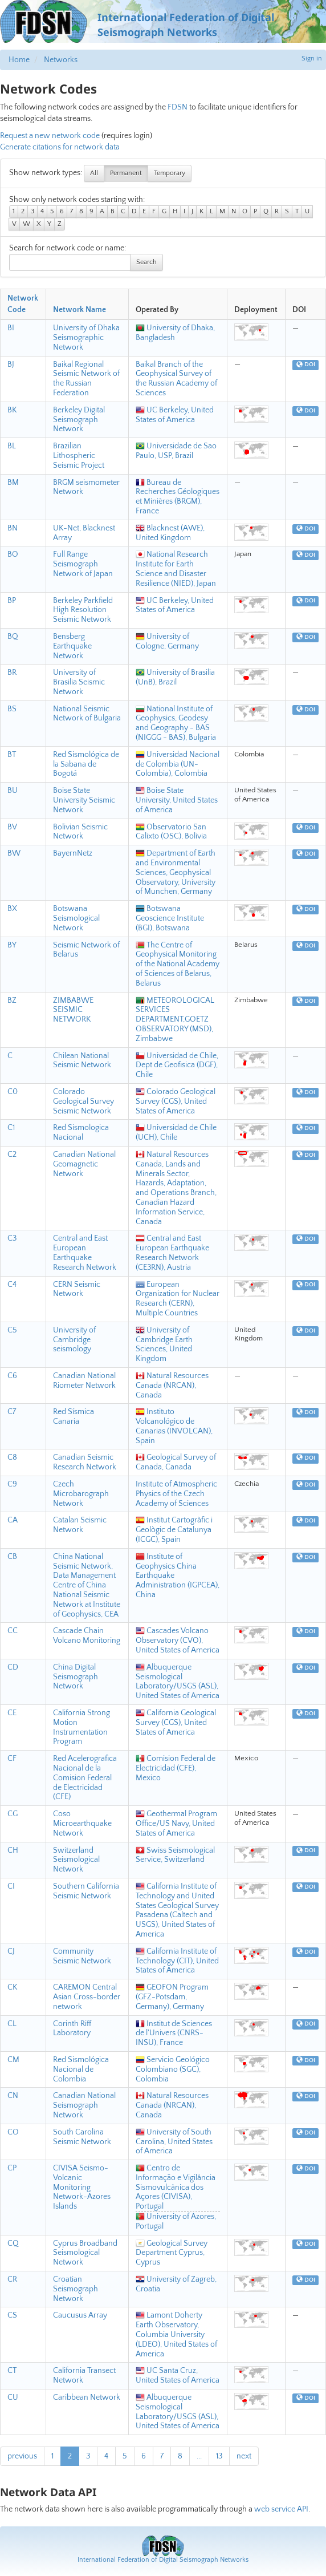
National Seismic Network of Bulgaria (87, 713)
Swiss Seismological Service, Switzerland (175, 1855)
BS (12, 709)
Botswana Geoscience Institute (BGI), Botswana (170, 918)
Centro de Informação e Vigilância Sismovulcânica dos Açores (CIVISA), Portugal (175, 2187)
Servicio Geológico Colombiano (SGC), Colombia (173, 2069)
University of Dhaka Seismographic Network (86, 337)
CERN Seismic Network (76, 1289)
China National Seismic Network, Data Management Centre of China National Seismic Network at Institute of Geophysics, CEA (86, 1585)
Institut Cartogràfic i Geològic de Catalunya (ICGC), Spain (174, 1530)
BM (13, 482)
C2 (12, 1154)
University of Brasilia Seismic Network (79, 682)
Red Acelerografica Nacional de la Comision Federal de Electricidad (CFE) (85, 1777)
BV (12, 827)
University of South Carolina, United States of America (174, 2142)
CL (12, 2023)
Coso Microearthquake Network (82, 1823)
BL (11, 446)
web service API (281, 2509)
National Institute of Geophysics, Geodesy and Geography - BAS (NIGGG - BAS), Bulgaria (176, 723)
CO (13, 2132)
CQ (13, 2243)
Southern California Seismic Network (86, 1891)
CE (12, 1713)
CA (12, 1520)
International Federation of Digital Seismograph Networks (163, 2559)
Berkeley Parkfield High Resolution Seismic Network (83, 610)
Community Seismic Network (82, 1956)
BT (11, 754)
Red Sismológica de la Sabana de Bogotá (86, 764)
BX (12, 908)
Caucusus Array (80, 2315)
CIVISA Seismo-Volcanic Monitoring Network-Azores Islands (82, 2187)
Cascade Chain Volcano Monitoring (86, 1635)
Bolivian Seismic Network (80, 832)
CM (13, 2059)
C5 (12, 1330)
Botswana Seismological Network (76, 918)
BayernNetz (72, 853)
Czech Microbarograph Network (81, 1494)
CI (11, 1886)
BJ (10, 364)
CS (12, 2315)
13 (219, 2456)
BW (14, 853)
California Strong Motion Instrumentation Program (81, 1727)
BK (12, 410)
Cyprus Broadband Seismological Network (85, 2253)
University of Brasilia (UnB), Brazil (175, 677)
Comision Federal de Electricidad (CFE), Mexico (175, 1768)
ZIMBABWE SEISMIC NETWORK (73, 1010)
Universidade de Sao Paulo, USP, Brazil (176, 451)
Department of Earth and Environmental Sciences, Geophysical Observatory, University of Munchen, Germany (175, 872)
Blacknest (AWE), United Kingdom (170, 533)
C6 (12, 1375)
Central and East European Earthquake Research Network (84, 1252)
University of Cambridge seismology (74, 1340)
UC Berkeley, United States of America (175, 415)
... (199, 2456)
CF (12, 1758)
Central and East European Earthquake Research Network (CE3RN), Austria (172, 1252)
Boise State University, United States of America (177, 800)
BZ (12, 1000)
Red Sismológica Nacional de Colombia (81, 2069)
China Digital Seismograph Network (75, 1677)
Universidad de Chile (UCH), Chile (176, 1132)
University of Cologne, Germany (167, 641)
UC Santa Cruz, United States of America (177, 2375)
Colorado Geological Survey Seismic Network (83, 1101)
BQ (12, 636)
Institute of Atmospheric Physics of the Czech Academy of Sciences (176, 1494)
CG (12, 1813)
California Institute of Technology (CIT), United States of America (177, 1961)
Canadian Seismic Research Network (84, 1462)
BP (11, 600)
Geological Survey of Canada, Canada (176, 1462)
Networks (61, 59)
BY (12, 945)
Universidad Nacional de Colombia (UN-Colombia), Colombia (177, 764)
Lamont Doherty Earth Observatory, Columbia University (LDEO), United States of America (176, 2334)
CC (12, 1630)
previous (22, 2456)
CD (12, 1667)
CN (12, 2095)
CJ (11, 1951)
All (94, 173)
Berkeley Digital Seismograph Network (79, 420)
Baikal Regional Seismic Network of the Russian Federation (86, 379)
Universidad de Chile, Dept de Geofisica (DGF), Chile (177, 1065)
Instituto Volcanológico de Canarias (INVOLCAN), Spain (174, 1426)
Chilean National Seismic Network (82, 1060)
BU (12, 790)
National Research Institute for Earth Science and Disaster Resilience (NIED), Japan (176, 569)
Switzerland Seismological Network (76, 1860)
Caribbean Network (86, 2397)
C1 (11, 1127)
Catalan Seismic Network (80, 1525)
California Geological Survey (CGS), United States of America (176, 1722)
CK (12, 1987)
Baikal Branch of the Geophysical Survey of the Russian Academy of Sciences (176, 379)
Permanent (126, 173)
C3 (12, 1238)
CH (12, 1850)
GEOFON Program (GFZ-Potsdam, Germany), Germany (172, 1997)
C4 (12, 1284)
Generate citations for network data (60, 147)
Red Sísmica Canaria (73, 1416)
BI (10, 328)
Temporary (169, 173)
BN (12, 528)
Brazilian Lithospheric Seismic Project (78, 456)
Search (146, 262)
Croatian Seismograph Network (75, 2289)
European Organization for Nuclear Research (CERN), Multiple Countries (177, 1299)
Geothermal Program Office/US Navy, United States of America (176, 1823)
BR (12, 672)
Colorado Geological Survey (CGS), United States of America (175, 1101)
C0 (12, 1091)
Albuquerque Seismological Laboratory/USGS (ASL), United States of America (177, 1681)
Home (19, 59)
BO (12, 554)
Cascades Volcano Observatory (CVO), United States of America (177, 1640)
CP (12, 2168)
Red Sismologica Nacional (81, 1132)
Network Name (79, 309)
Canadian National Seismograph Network (84, 2105)
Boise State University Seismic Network (84, 800)
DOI (305, 365)
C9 (12, 1484)
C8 (12, 1457)
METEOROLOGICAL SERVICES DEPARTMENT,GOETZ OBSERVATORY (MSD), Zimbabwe (175, 1019)
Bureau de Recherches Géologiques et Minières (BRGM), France (177, 497)
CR (12, 2279)
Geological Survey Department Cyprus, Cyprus (171, 2253)
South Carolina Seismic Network (82, 2137)
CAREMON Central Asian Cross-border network (86, 1997)
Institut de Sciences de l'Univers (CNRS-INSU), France (174, 2033)
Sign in (311, 58)
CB (12, 1556)
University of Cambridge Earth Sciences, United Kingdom (164, 1344)
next (244, 2456)
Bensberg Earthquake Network (72, 646)
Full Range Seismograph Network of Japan (83, 564)
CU (12, 2397)
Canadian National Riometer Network (84, 1380)
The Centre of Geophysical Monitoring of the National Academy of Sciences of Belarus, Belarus (177, 964)
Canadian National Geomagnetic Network (84, 1164)
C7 (11, 1411)
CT (12, 2370)
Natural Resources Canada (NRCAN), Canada (172, 1385)
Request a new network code (50, 135)
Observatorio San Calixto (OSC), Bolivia (171, 832)
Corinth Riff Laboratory (72, 2028)
